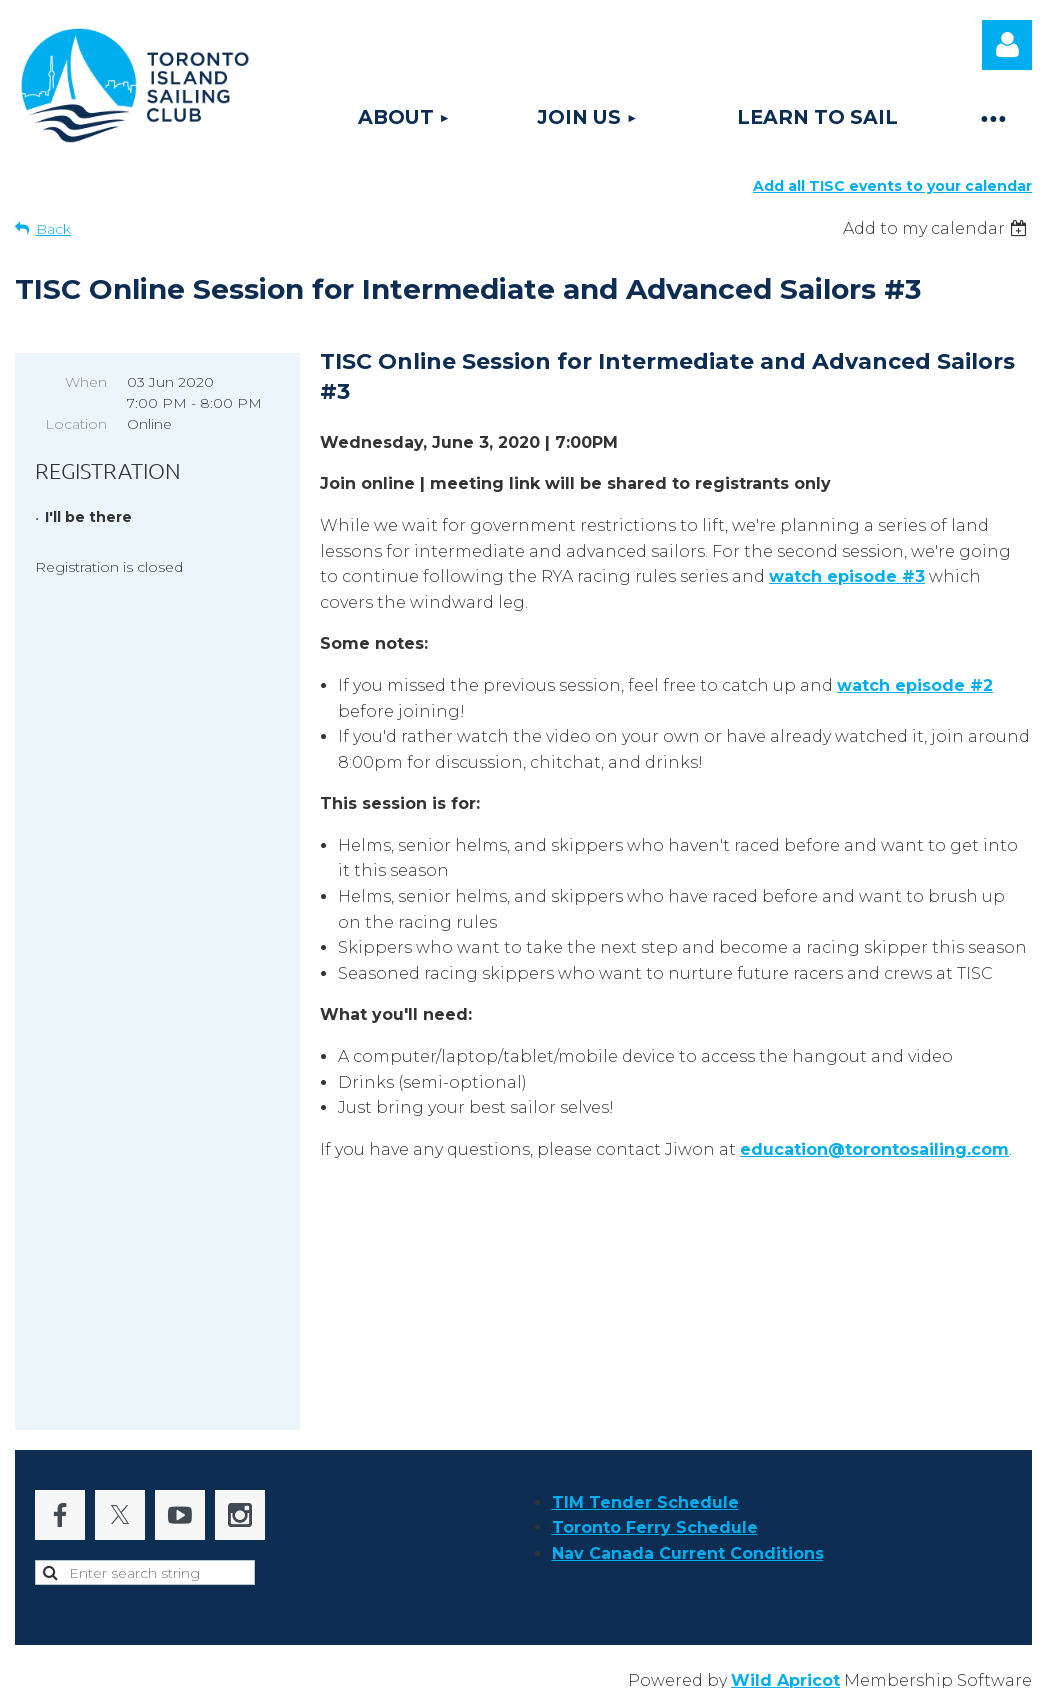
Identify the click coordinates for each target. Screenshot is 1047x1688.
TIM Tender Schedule (645, 1492)
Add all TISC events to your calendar (892, 186)
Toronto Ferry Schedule (655, 1517)
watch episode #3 (847, 576)
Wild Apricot (785, 1670)
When (86, 382)
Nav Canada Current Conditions (688, 1543)
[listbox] (937, 228)
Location (76, 424)
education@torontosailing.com (874, 1149)
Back (53, 229)
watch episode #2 (915, 685)
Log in (1007, 45)
